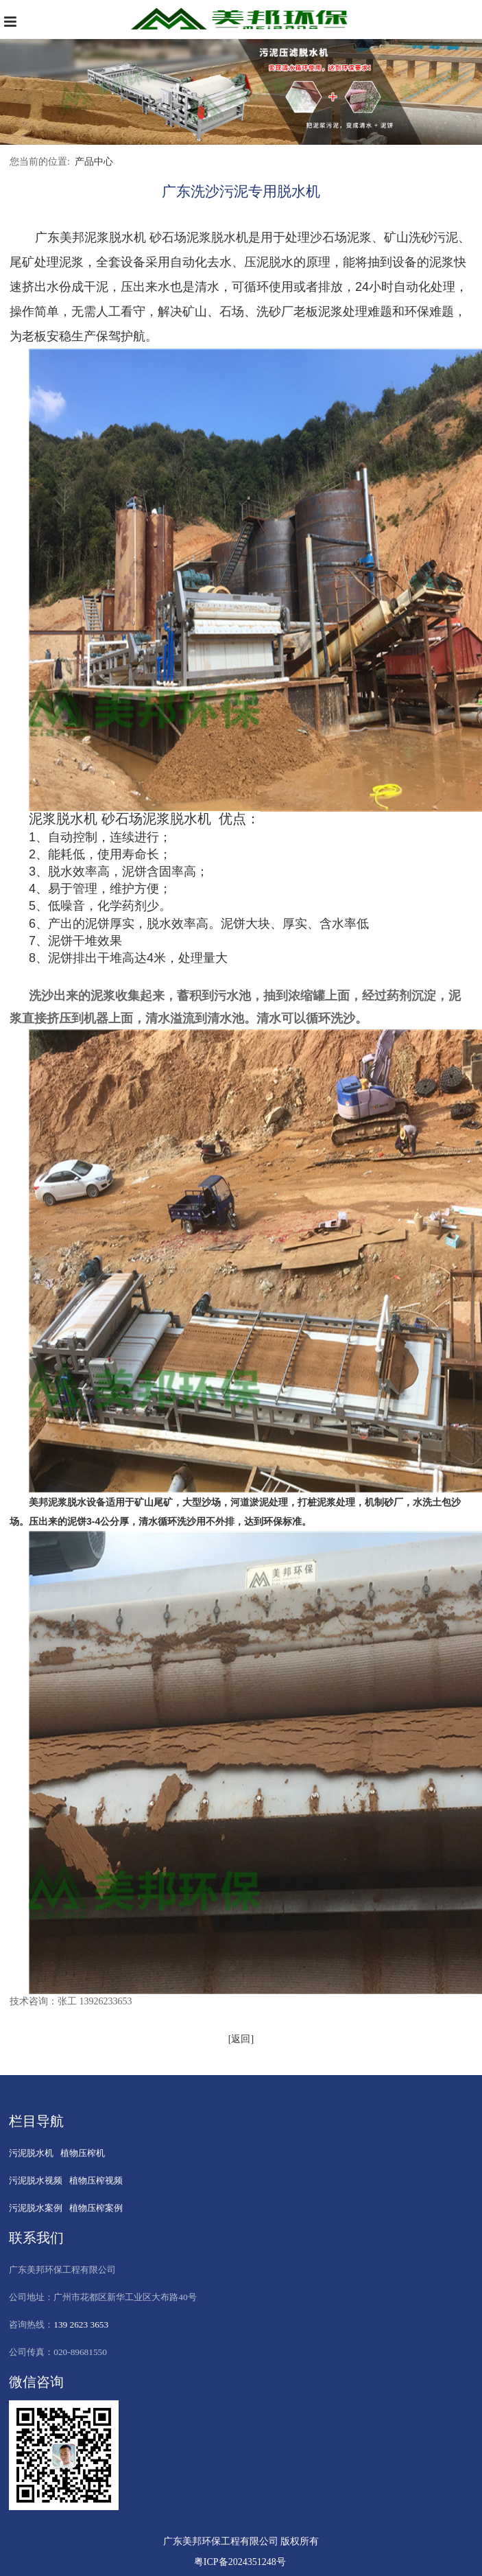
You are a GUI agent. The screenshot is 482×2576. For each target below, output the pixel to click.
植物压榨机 (82, 2153)
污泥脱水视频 (35, 2180)
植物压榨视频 (96, 2180)
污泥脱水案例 (35, 2208)
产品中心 (94, 161)
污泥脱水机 (31, 2153)
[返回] (241, 2039)
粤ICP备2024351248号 (240, 2562)
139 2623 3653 (80, 2324)
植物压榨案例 (96, 2208)
